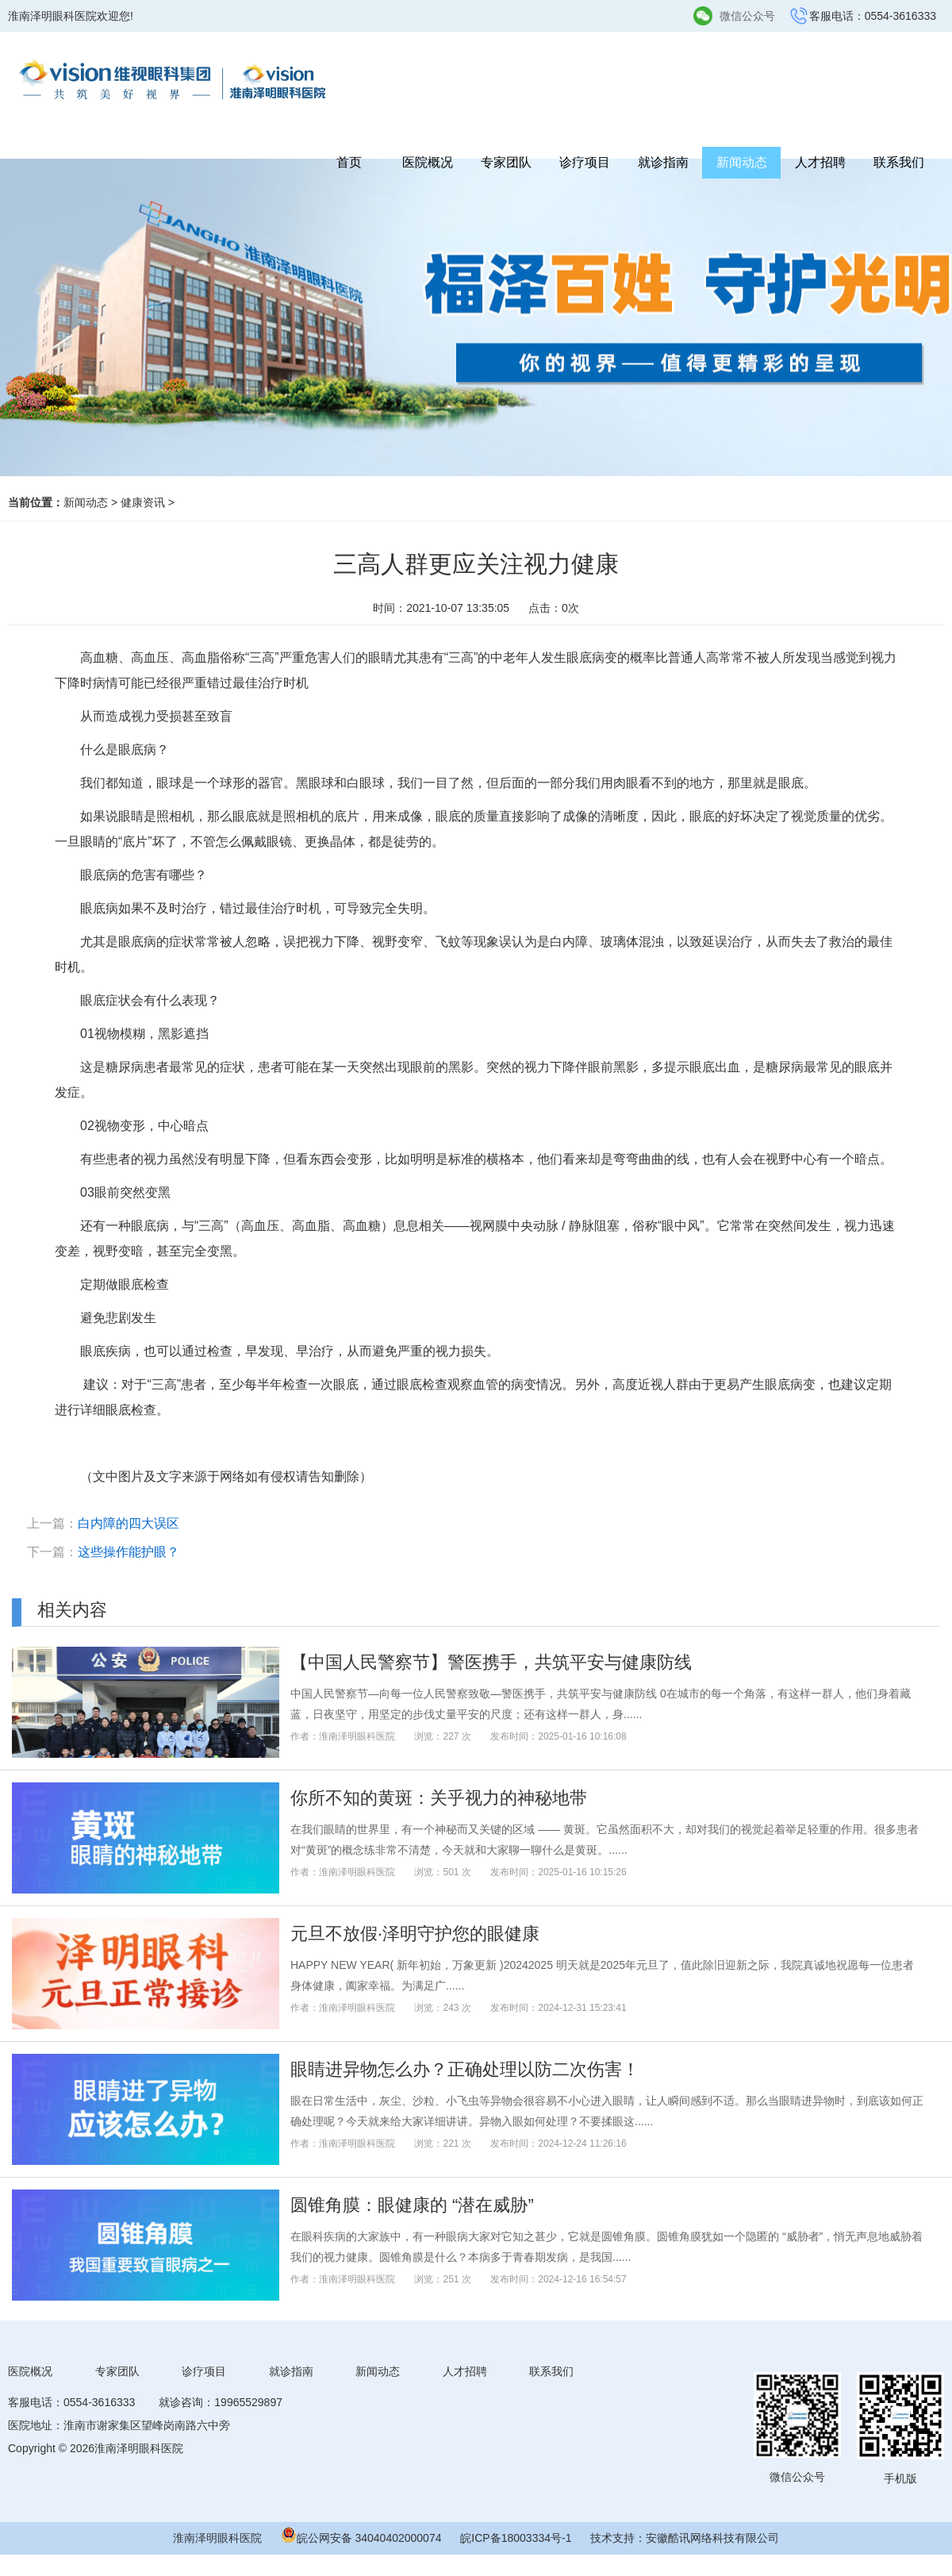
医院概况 (427, 162)
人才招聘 (820, 162)
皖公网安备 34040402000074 (369, 2538)
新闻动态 (741, 162)
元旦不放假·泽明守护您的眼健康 (414, 1934)
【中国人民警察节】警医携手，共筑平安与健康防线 (491, 1662)
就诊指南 (663, 162)
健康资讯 (143, 502)
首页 (349, 162)
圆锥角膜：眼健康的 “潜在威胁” (412, 2205)
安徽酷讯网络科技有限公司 (712, 2538)
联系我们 (898, 162)
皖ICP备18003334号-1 (515, 2538)
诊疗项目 (584, 162)
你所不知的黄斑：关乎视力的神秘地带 (438, 1798)
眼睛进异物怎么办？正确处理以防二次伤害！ (464, 2069)
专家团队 (506, 162)
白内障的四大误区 (128, 1523)
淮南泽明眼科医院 (217, 2538)
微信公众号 (747, 16)
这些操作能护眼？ (128, 1552)
